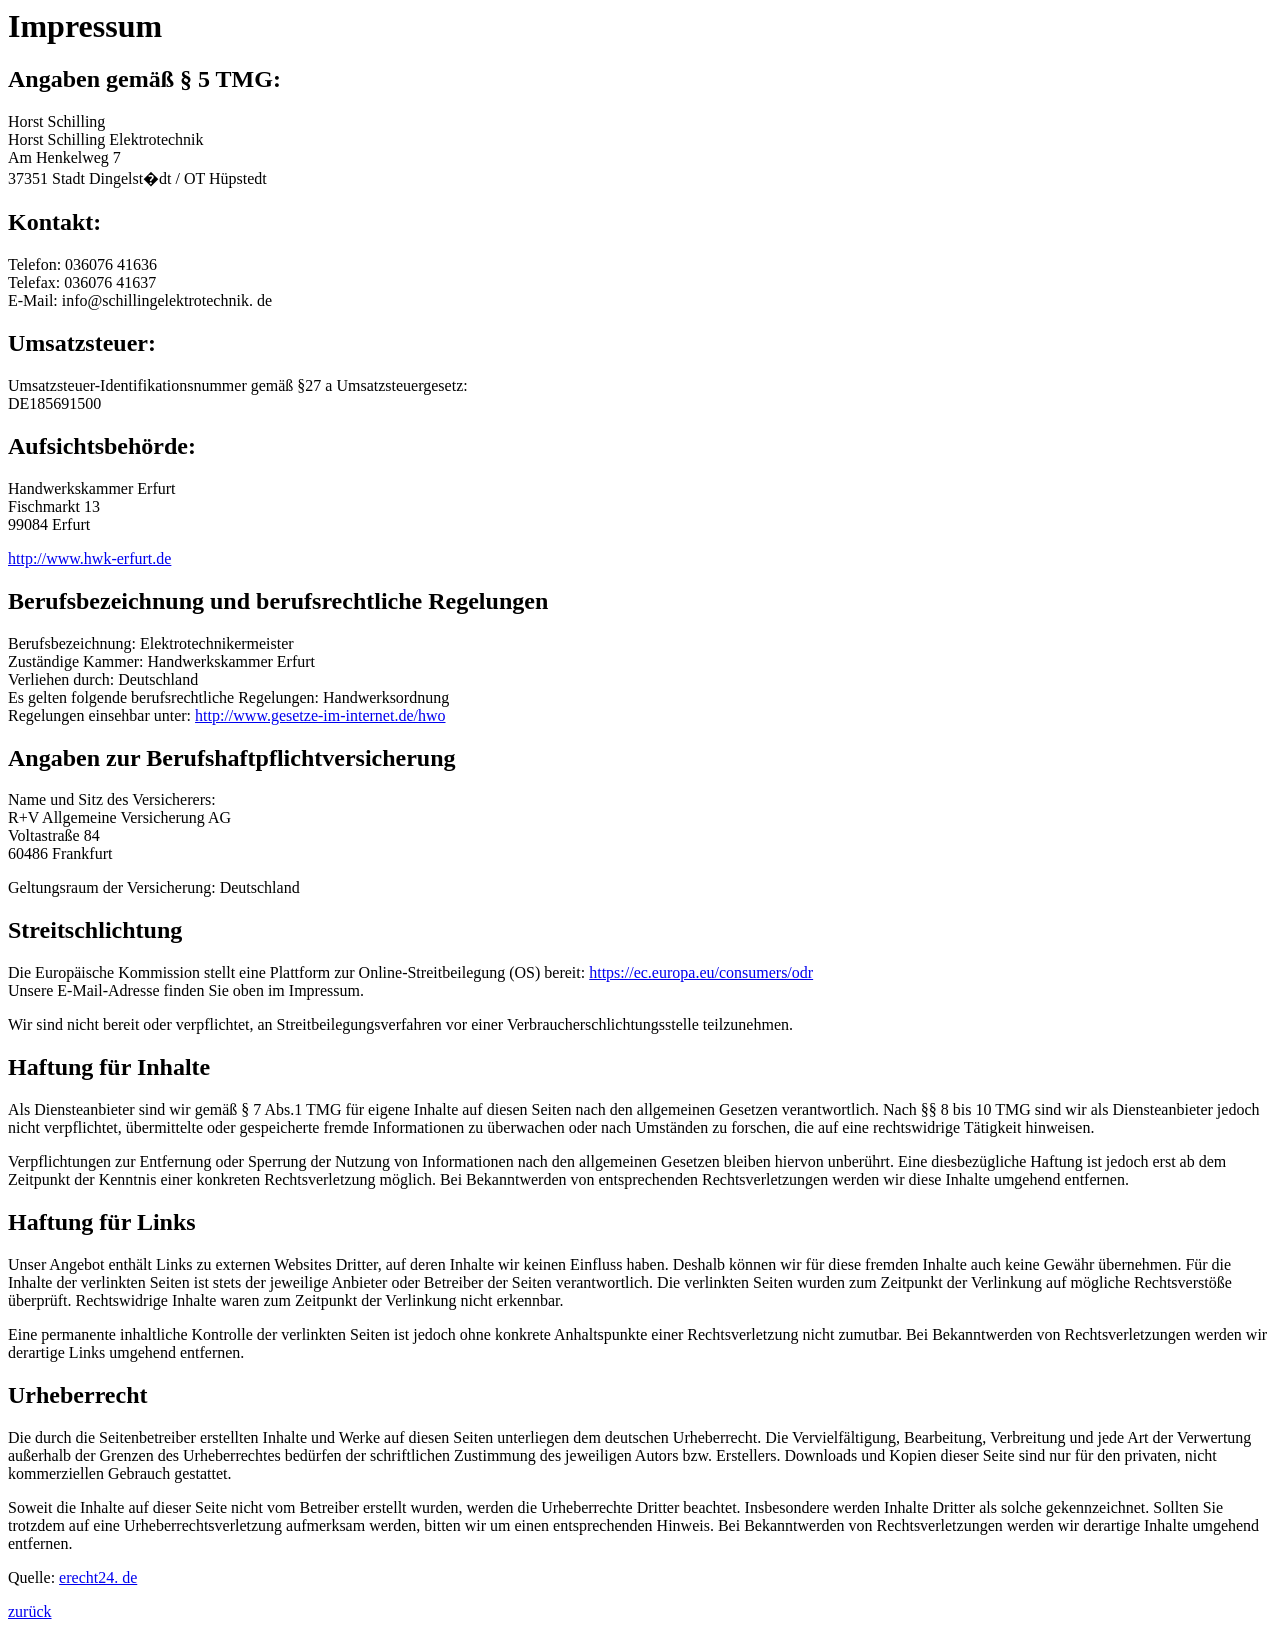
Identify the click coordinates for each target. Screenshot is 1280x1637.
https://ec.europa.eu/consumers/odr (701, 972)
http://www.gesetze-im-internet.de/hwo (320, 715)
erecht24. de (98, 1577)
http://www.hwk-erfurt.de (89, 558)
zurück (30, 1611)
